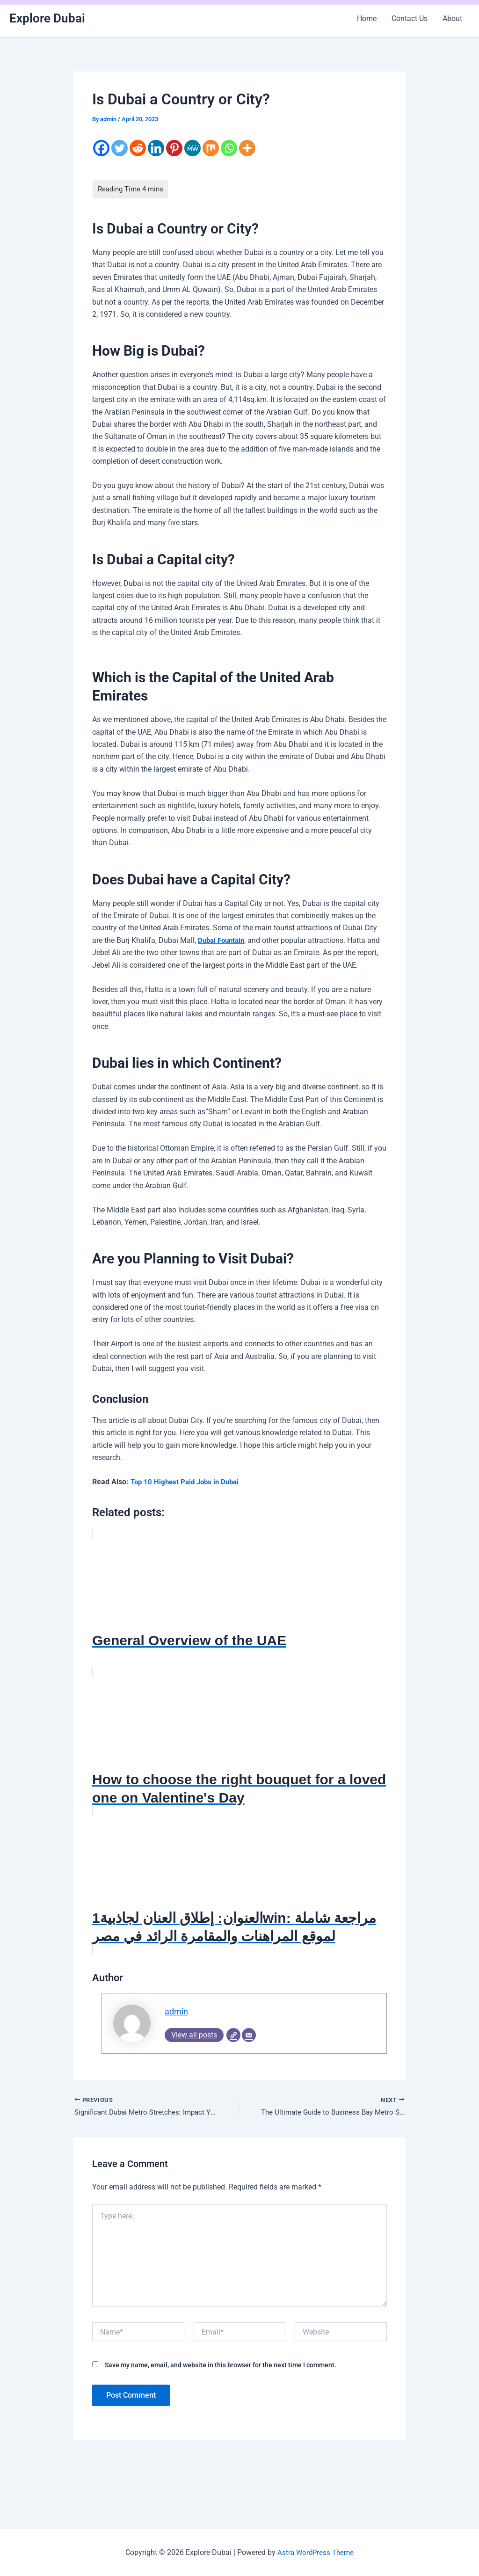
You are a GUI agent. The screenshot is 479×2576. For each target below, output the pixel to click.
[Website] (233, 2036)
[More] (247, 148)
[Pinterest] (174, 148)
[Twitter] (119, 148)
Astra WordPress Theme (316, 2552)
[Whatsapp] (229, 148)
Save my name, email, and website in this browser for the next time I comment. (220, 2367)
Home (367, 18)
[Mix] (211, 148)
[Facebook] (101, 148)
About (452, 18)
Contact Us (410, 18)
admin (177, 2012)
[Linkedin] (156, 148)
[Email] (249, 2036)
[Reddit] (138, 148)
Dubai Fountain (223, 940)
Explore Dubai (47, 18)
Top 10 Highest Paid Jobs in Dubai (188, 1481)
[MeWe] (192, 148)
